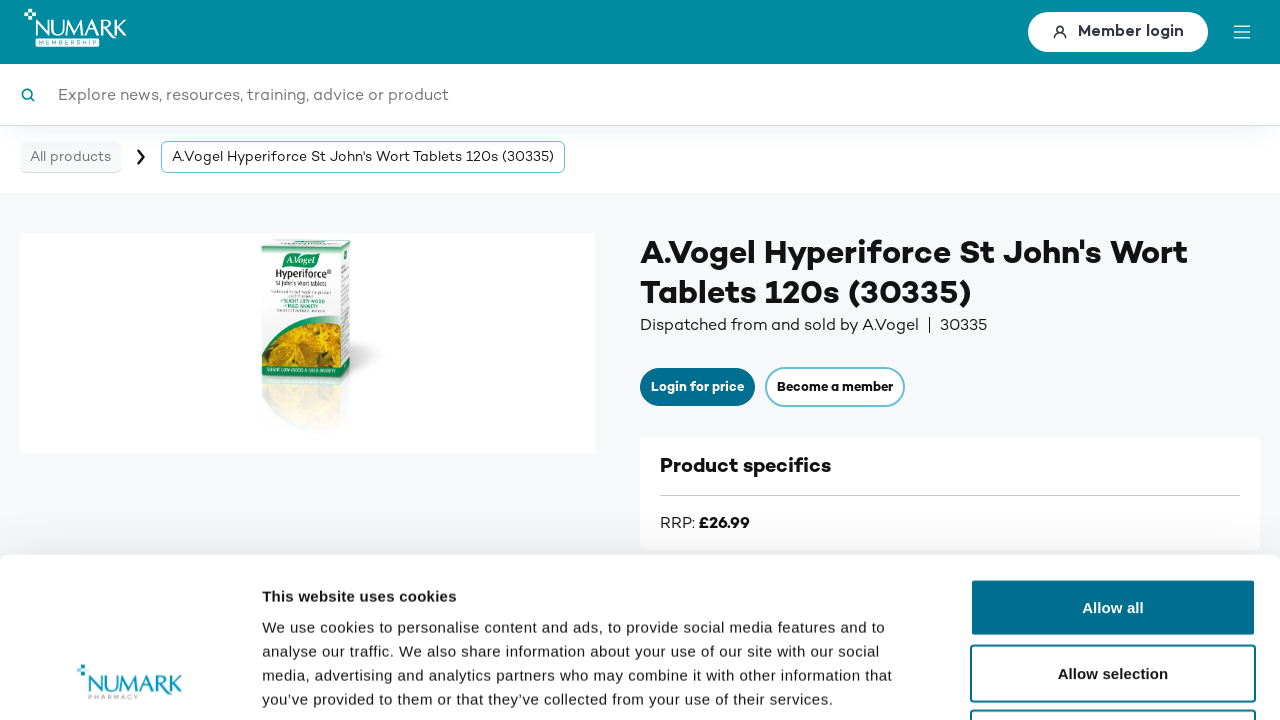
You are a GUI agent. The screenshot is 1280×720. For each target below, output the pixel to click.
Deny (1112, 588)
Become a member (835, 387)
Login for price (697, 387)
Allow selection (1113, 523)
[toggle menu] (1242, 32)
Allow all (1113, 457)
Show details (1049, 680)
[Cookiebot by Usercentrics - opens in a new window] (129, 681)
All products (70, 156)
